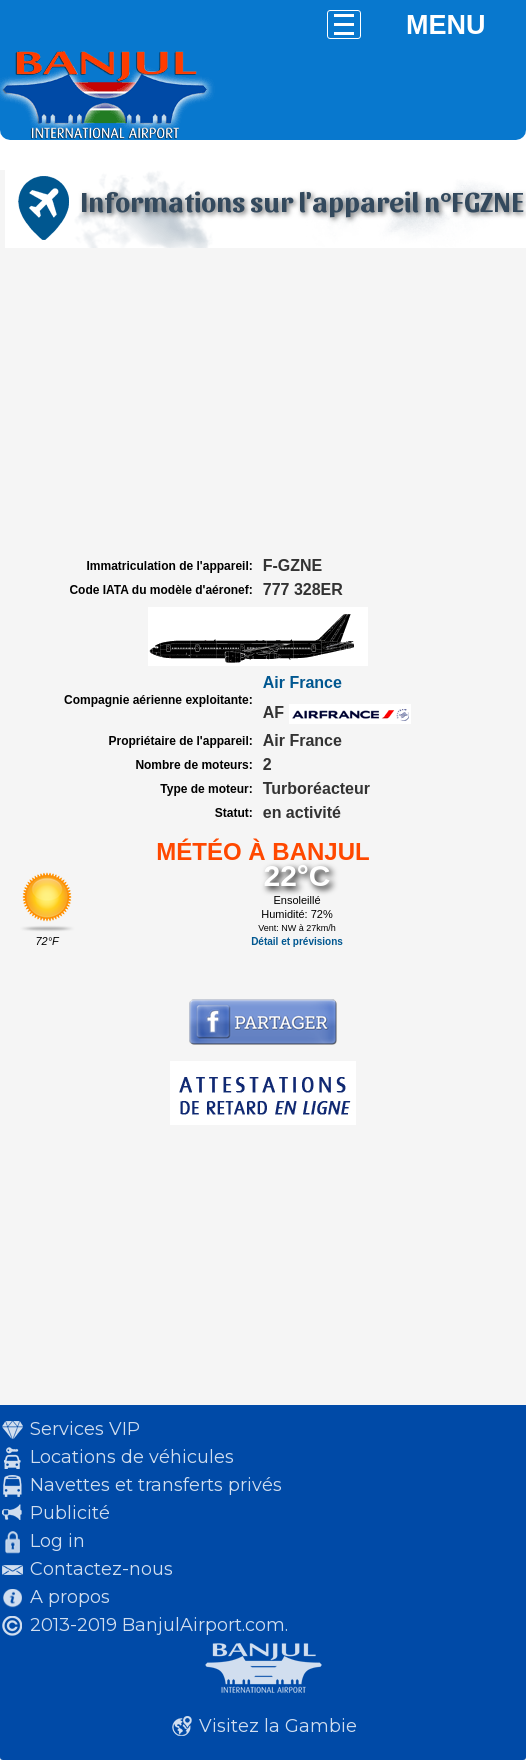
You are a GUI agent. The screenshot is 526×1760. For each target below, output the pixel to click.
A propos (70, 1597)
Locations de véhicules (132, 1457)
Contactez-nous (101, 1569)
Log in (57, 1541)
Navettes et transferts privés (156, 1485)
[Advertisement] (263, 403)
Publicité (70, 1513)
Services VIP (85, 1429)
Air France (302, 682)
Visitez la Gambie (278, 1726)
